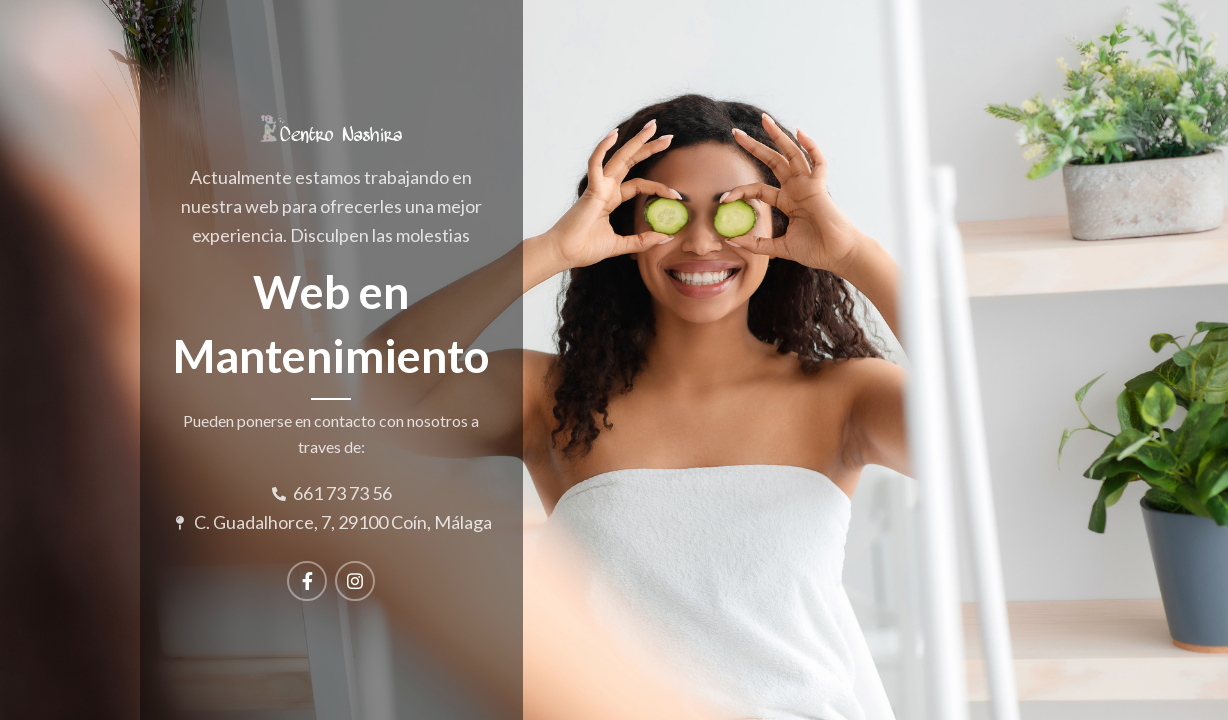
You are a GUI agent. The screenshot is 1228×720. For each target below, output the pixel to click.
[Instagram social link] (355, 581)
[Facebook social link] (307, 581)
